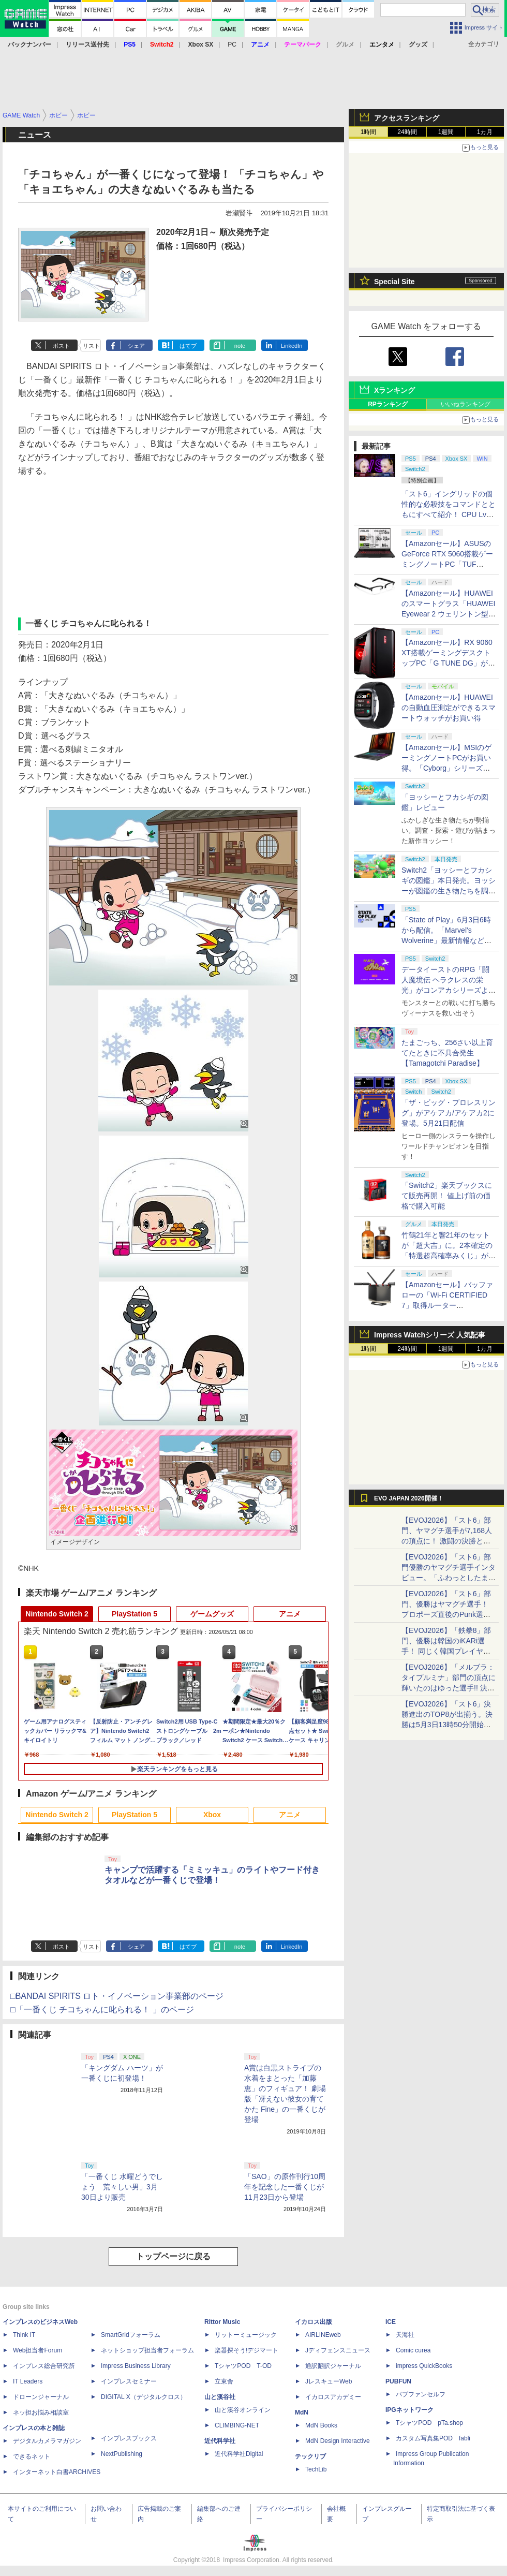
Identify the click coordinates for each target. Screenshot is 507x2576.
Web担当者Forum (37, 2350)
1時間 (369, 132)
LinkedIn (292, 346)
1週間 (446, 132)
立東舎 (224, 2381)
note (239, 346)
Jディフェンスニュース (337, 2350)
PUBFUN (398, 2381)
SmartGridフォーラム (130, 2334)
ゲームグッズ (212, 1614)
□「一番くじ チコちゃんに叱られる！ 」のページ (102, 2009)
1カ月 (485, 132)
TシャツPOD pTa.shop (429, 2422)
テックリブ (310, 2456)
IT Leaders (27, 2381)
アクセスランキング (406, 118)
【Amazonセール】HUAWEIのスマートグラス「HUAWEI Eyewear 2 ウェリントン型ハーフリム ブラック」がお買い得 (448, 614)
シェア (136, 346)
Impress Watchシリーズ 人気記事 (429, 1335)
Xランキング (394, 390)
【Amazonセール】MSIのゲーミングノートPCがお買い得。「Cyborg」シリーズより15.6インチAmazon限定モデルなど (447, 768)
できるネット (31, 2456)
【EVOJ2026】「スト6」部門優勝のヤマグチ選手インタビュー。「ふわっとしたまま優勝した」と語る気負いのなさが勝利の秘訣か (448, 1577)
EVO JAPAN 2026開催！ (408, 1498)
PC (232, 44)
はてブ (188, 346)
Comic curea (413, 2350)
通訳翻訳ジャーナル (333, 2365)
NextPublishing (121, 2453)
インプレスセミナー (129, 2381)
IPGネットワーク (409, 2409)
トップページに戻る (173, 2256)
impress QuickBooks (424, 2365)
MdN (301, 2412)
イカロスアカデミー (333, 2397)
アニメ (290, 1614)
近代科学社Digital (239, 2453)
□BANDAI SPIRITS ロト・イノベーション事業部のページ (116, 1996)
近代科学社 (219, 2441)
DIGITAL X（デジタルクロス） (143, 2397)
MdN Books (321, 2425)
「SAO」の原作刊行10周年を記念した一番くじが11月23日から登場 (284, 2186)
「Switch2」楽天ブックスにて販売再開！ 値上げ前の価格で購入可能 (446, 1195)
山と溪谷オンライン (243, 2409)
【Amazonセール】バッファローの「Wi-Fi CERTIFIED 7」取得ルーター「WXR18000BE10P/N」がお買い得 (447, 1305)
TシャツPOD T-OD (243, 2365)
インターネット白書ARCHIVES (56, 2472)
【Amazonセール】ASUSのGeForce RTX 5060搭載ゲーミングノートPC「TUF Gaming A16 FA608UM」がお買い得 (447, 564)
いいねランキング (465, 404)
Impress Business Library (136, 2365)
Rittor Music (222, 2321)
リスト (91, 346)
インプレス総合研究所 (44, 2365)
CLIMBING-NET (237, 2425)
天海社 (405, 2334)
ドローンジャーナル (41, 2397)
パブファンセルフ (420, 2394)
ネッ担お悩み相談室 (41, 2412)
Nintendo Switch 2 (56, 1614)
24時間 (406, 132)
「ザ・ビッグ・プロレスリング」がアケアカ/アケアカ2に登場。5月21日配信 (448, 1112)
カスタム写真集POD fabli (433, 2438)
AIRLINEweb (323, 2334)
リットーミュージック (246, 2334)
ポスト (61, 346)
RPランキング (388, 404)
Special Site (394, 281)
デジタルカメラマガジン (47, 2441)
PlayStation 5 (134, 1614)
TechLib (315, 2469)
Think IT (24, 2334)
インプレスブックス (129, 2438)
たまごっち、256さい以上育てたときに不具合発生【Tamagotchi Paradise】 (447, 1052)
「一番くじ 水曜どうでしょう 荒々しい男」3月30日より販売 (122, 2186)
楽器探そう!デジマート (246, 2350)
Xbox (212, 1814)
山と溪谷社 (219, 2397)
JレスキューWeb (328, 2381)
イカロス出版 (313, 2321)
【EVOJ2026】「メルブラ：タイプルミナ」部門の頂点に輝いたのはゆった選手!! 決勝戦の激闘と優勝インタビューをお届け (448, 1688)
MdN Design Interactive (337, 2441)
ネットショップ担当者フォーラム (147, 2350)
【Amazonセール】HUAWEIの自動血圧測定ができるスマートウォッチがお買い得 (448, 707)
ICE (390, 2321)
